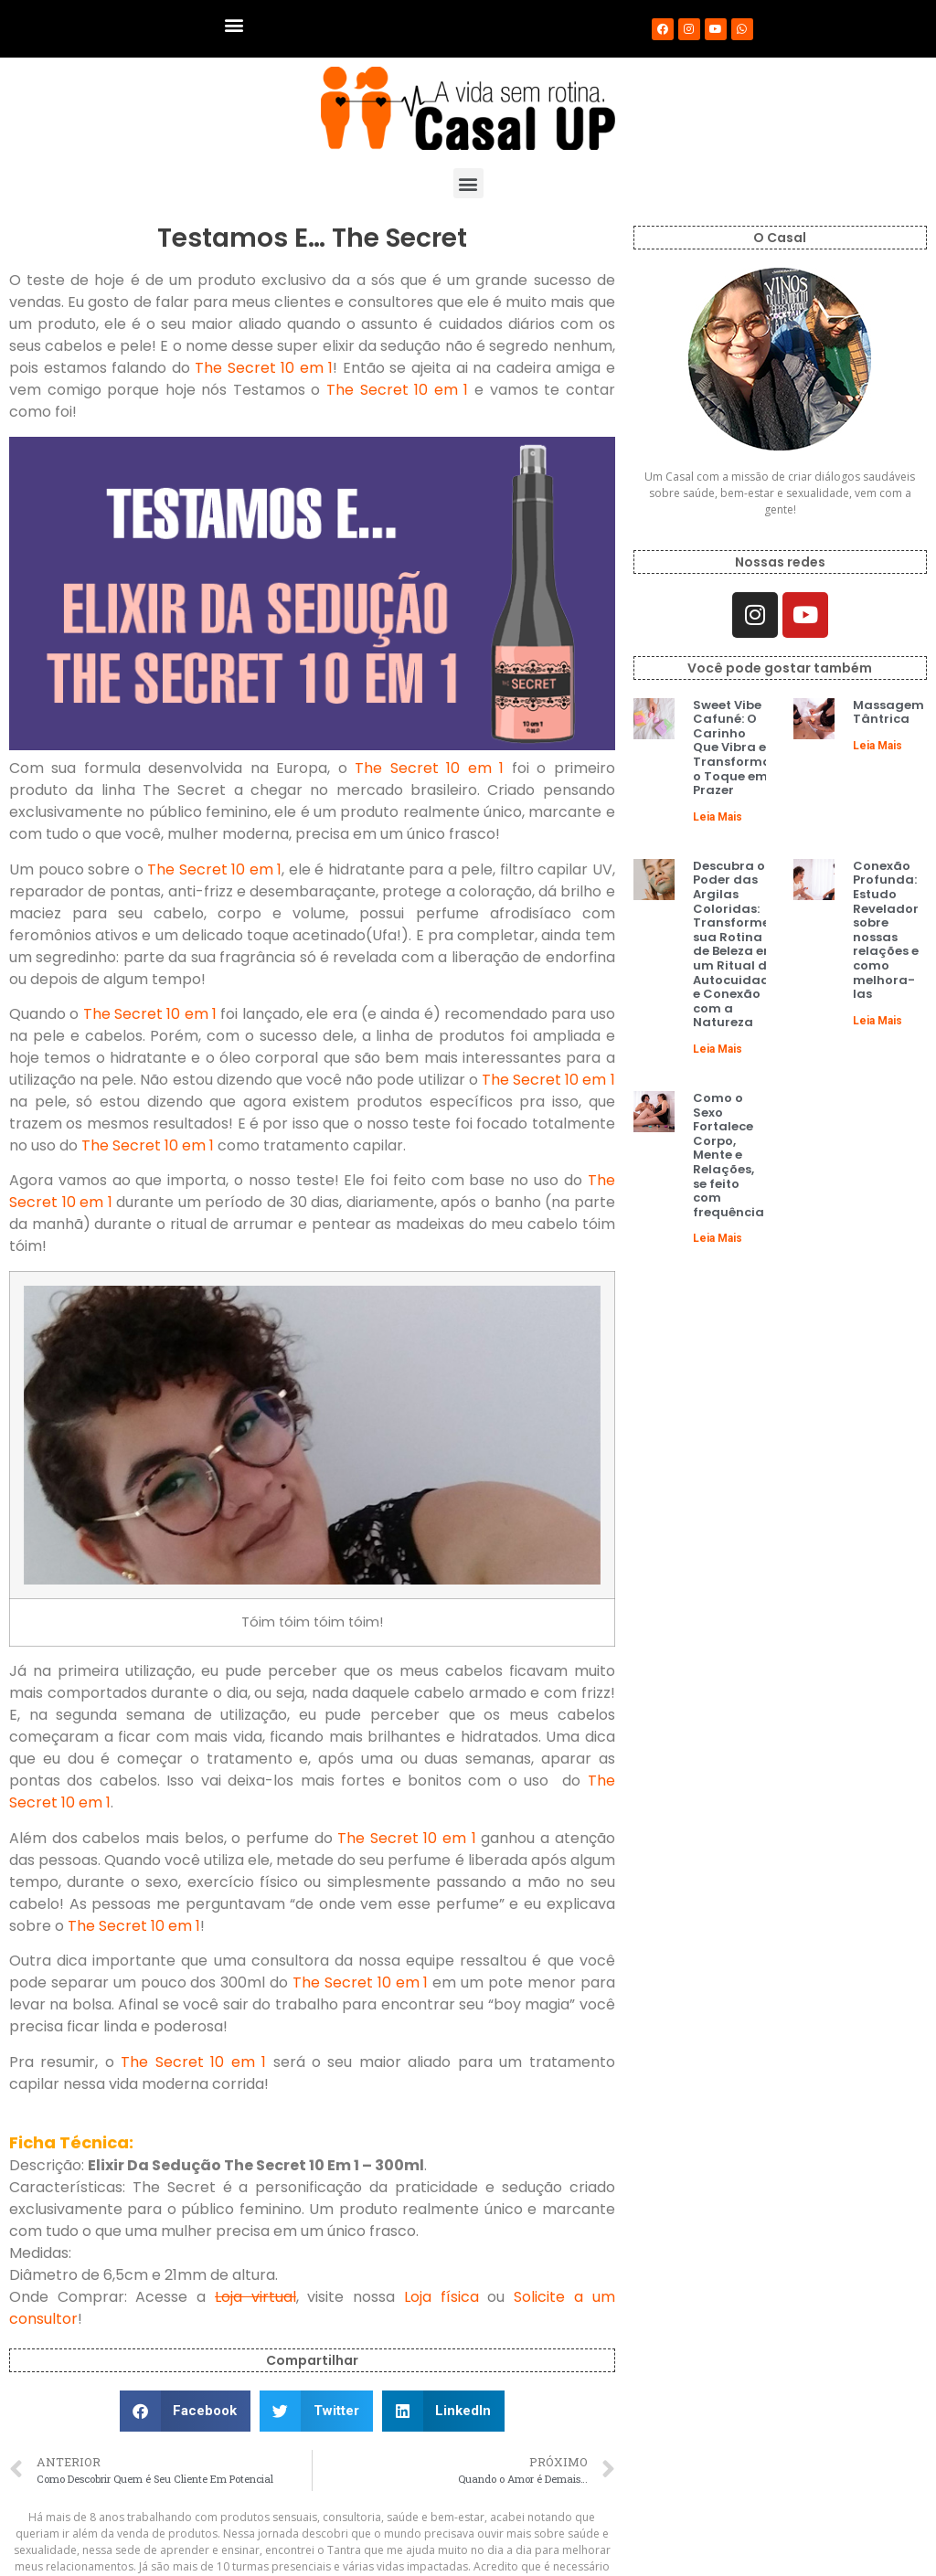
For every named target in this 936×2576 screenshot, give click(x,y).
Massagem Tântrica (888, 712)
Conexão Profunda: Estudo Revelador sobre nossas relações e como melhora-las (886, 929)
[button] (234, 24)
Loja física (441, 2296)
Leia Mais (717, 817)
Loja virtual (255, 2296)
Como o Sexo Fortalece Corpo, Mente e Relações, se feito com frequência (728, 1155)
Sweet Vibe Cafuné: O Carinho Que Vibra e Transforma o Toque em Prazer (732, 748)
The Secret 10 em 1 (264, 367)
